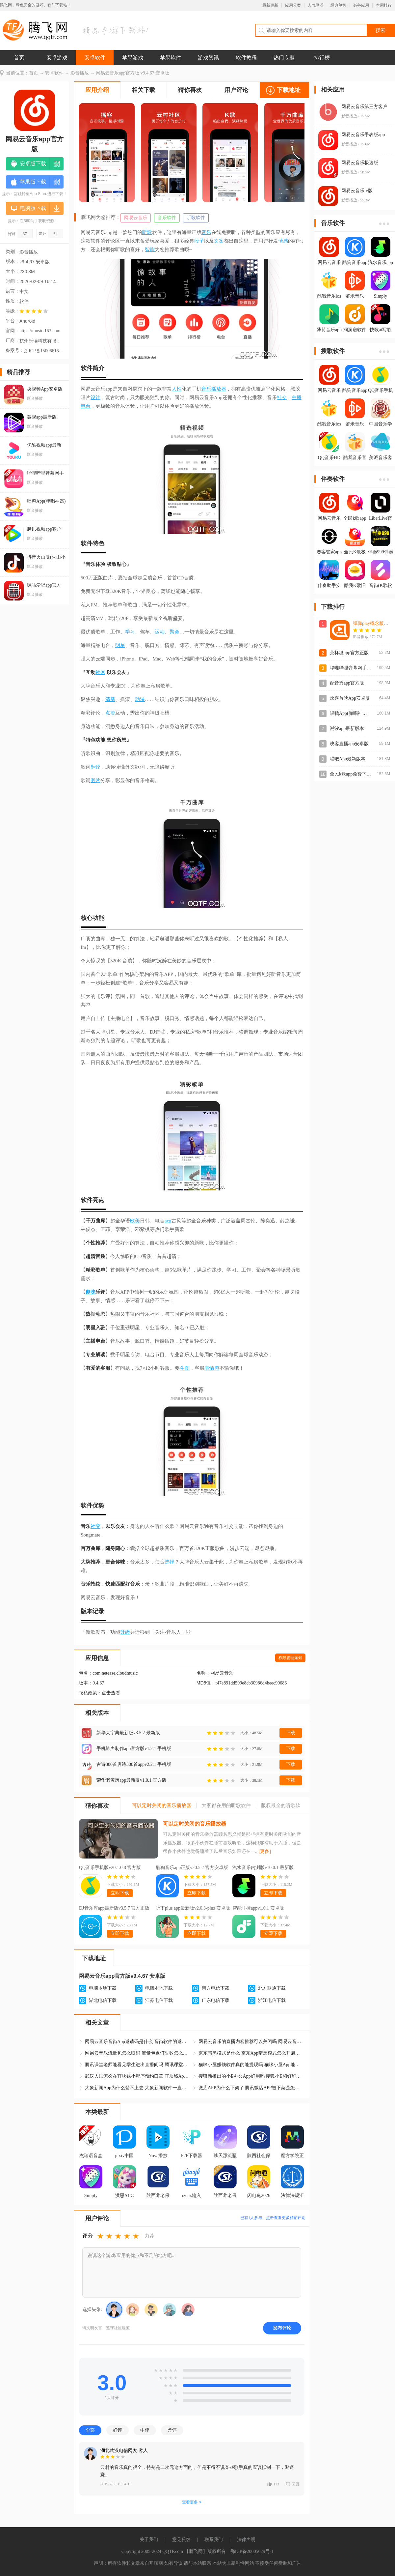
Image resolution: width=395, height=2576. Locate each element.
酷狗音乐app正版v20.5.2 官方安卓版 (192, 1867)
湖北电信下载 (103, 2000)
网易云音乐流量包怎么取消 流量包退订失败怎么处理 (137, 2053)
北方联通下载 (272, 1988)
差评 (172, 2430)
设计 (95, 397)
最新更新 (270, 5)
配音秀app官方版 (347, 683)
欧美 (135, 1220)
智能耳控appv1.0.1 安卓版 (258, 1908)
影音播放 (79, 73)
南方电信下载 (215, 1988)
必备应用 (361, 5)
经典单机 (338, 5)
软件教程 (246, 57)
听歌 (147, 232)
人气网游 (316, 5)
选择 (169, 1562)
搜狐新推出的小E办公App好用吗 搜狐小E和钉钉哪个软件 (251, 2076)
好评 (117, 2430)
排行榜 (322, 57)
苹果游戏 (132, 57)
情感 (283, 241)
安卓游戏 (56, 57)
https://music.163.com (39, 330)
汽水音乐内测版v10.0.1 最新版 (263, 1867)
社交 (282, 397)
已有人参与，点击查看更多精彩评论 (272, 2217)
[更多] (265, 1851)
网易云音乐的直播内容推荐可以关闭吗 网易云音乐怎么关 (251, 2041)
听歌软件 (196, 217)
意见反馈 (181, 2539)
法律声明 (246, 2539)
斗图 (185, 1368)
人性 (177, 389)
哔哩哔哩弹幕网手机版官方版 (360, 667)
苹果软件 (170, 57)
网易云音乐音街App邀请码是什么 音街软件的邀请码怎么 (137, 2041)
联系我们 (213, 2539)
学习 (130, 631)
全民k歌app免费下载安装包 (357, 774)
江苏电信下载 (159, 2000)
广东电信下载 (215, 2000)
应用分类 (293, 5)
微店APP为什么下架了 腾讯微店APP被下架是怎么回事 (251, 2087)
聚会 (174, 631)
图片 (95, 780)
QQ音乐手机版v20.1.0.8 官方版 (110, 1867)
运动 (160, 631)
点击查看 (111, 1692)
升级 (125, 1632)
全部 (90, 2430)
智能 (150, 249)
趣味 (90, 1292)
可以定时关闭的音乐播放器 (194, 1824)
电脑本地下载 (103, 1988)
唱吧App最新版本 (347, 758)
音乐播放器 (213, 389)
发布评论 (282, 2327)
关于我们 (149, 2539)
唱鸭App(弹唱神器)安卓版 (356, 713)
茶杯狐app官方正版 (349, 652)
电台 (86, 406)
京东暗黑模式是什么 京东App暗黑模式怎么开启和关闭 (251, 2053)
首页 (19, 57)
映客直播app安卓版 (349, 743)
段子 (199, 241)
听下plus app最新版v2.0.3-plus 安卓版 (193, 1908)
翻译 (95, 767)
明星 (120, 645)
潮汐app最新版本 (347, 728)
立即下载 (120, 1892)
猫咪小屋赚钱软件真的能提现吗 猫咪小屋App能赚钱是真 (251, 2064)
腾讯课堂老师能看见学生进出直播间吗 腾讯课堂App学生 (137, 2064)
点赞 (110, 713)
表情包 (211, 1368)
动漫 (140, 699)
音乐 (206, 232)
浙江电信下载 (272, 2000)
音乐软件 (167, 217)
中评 (144, 2430)
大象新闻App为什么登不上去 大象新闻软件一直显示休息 (137, 2087)
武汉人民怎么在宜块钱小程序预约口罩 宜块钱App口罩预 (137, 2076)
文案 (219, 241)
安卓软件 (94, 57)
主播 (297, 397)
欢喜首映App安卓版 (350, 698)
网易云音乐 (135, 217)
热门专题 (284, 57)
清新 (110, 699)
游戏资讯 (208, 57)
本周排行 (384, 5)
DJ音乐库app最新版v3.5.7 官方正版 (114, 1908)
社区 (100, 672)
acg (168, 1220)
